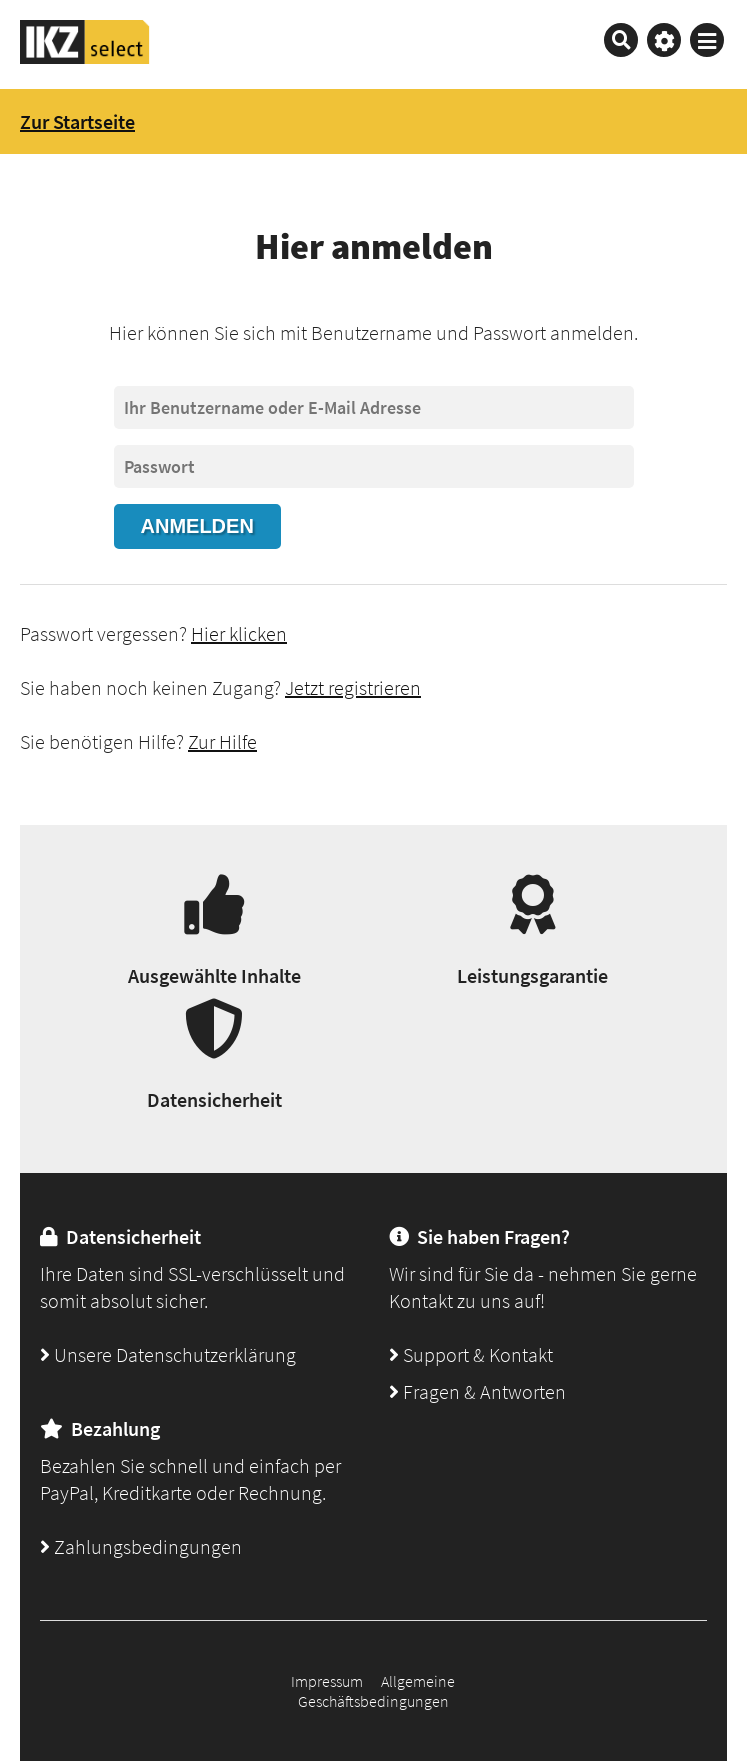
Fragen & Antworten (477, 1391)
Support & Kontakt (471, 1354)
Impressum (327, 1681)
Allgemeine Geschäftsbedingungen (377, 1691)
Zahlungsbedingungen (141, 1546)
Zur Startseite (77, 121)
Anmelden (197, 526)
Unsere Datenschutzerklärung (168, 1354)
